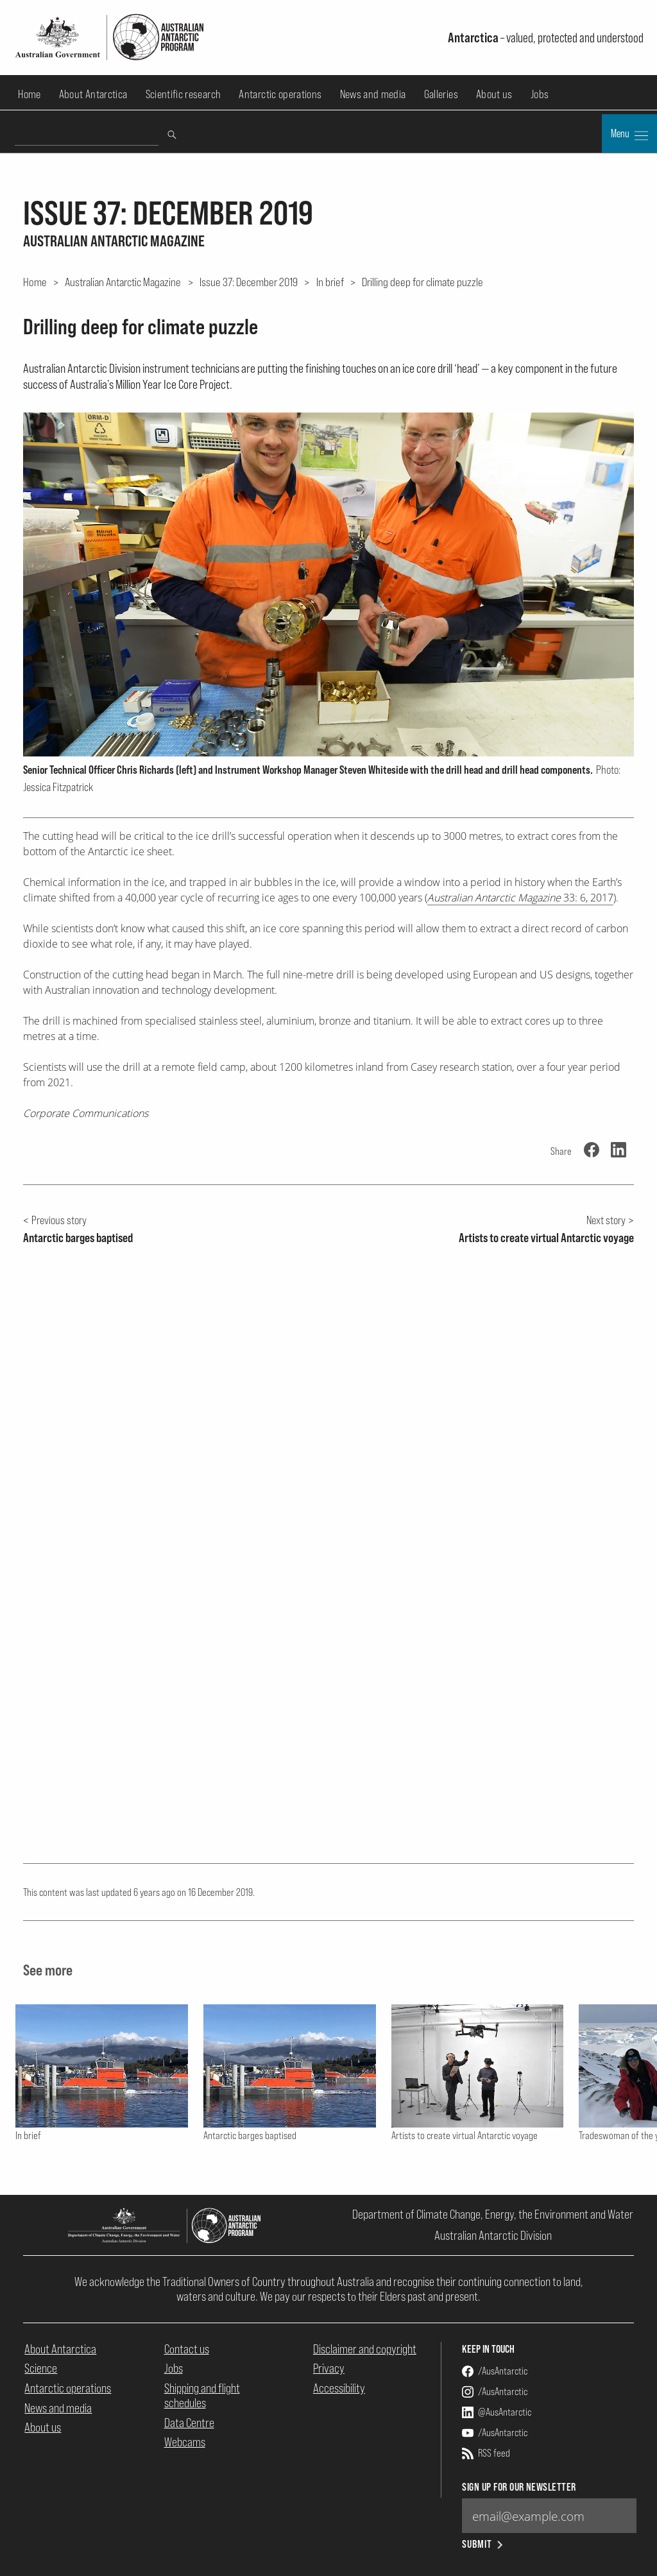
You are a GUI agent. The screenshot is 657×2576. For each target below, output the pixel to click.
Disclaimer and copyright (364, 2349)
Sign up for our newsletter (519, 2487)
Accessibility (339, 2388)
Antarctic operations (280, 94)
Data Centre (189, 2422)
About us (494, 94)
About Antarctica (93, 94)
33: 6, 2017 (520, 898)
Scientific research (183, 94)
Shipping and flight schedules (202, 2395)
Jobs (540, 94)
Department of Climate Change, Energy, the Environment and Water (492, 2214)
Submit (483, 2544)
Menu (629, 134)
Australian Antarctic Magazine (123, 282)
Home (29, 94)
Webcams (184, 2442)
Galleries (441, 94)
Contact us (186, 2349)
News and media (373, 94)
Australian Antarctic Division (493, 2235)
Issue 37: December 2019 (249, 282)
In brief (330, 282)
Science (40, 2368)
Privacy (329, 2368)
